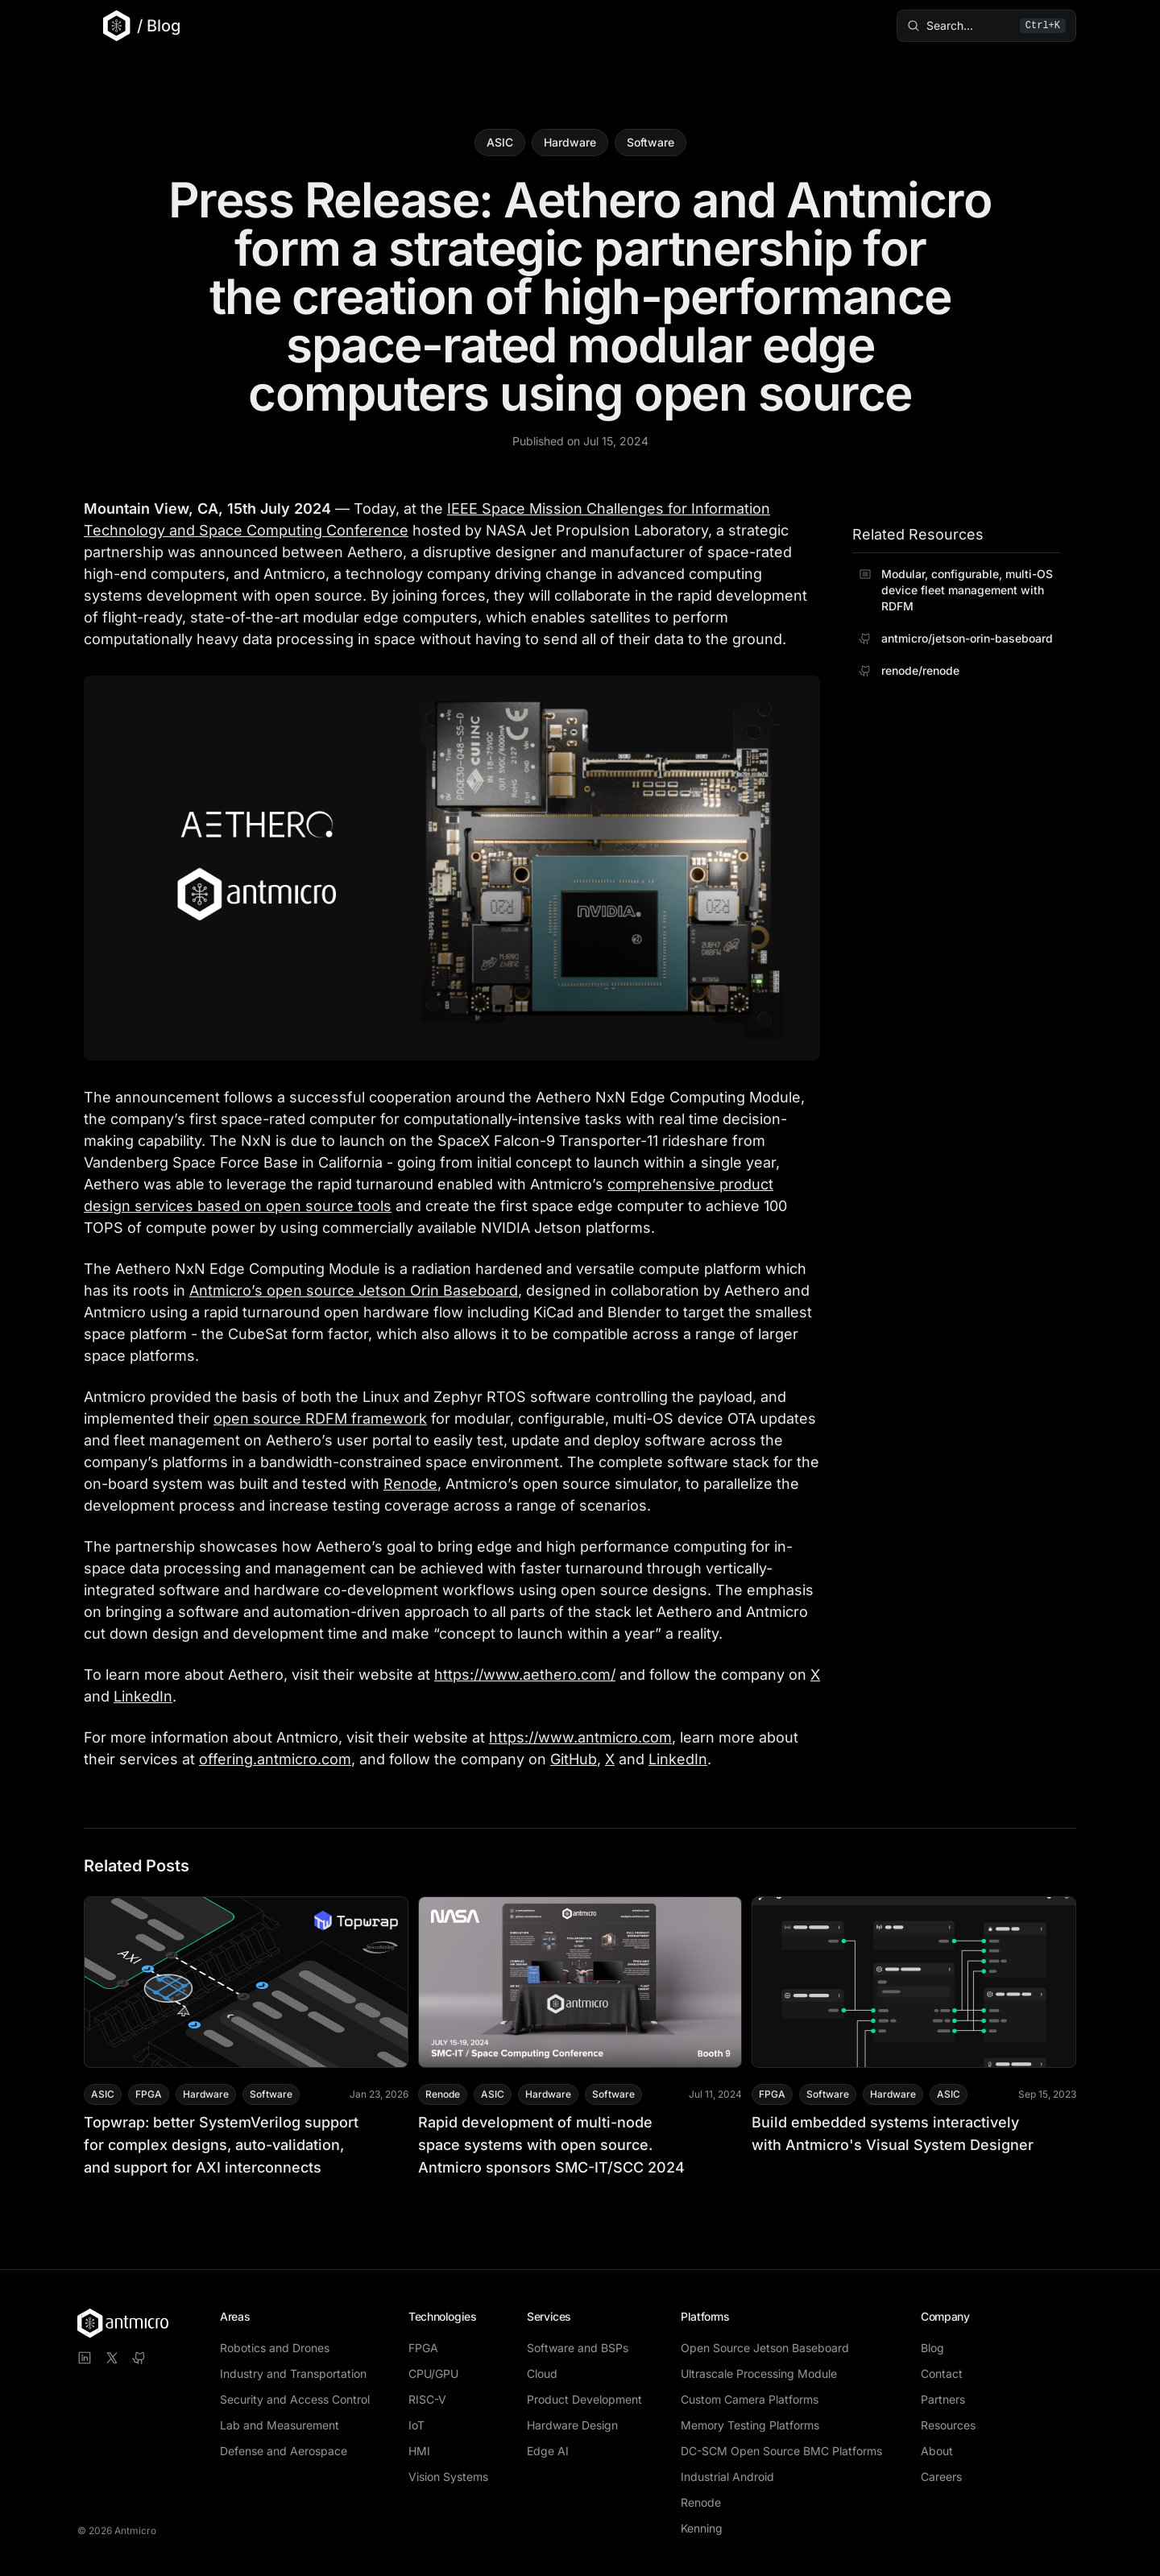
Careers (941, 2476)
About (937, 2451)
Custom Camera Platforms (749, 2399)
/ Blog (158, 25)
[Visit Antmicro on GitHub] (139, 2358)
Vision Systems (448, 2476)
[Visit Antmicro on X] (112, 2358)
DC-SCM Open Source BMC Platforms (781, 2451)
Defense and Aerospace (283, 2451)
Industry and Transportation (293, 2373)
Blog (932, 2348)
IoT (416, 2425)
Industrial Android (727, 2476)
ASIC (500, 142)
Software (650, 142)
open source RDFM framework (320, 1418)
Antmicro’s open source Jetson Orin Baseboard (353, 1290)
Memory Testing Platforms (750, 2425)
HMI (419, 2451)
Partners (943, 2399)
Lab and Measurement (279, 2425)
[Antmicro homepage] (122, 2323)
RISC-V (427, 2399)
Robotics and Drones (274, 2348)
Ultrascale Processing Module (759, 2373)
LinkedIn (143, 1696)
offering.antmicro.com (275, 1759)
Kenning (702, 2528)
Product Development (584, 2399)
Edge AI (548, 2451)
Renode (410, 1483)
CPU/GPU (433, 2373)
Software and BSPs (577, 2348)
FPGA (423, 2348)
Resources (948, 2425)
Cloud (542, 2373)
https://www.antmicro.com (580, 1737)
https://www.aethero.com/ (524, 1674)
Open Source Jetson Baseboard (765, 2348)
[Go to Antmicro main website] (107, 25)
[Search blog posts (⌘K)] (979, 26)
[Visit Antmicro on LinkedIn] (84, 2358)
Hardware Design (572, 2425)
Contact (942, 2373)
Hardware (570, 142)
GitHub (573, 1759)
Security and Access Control (295, 2399)
